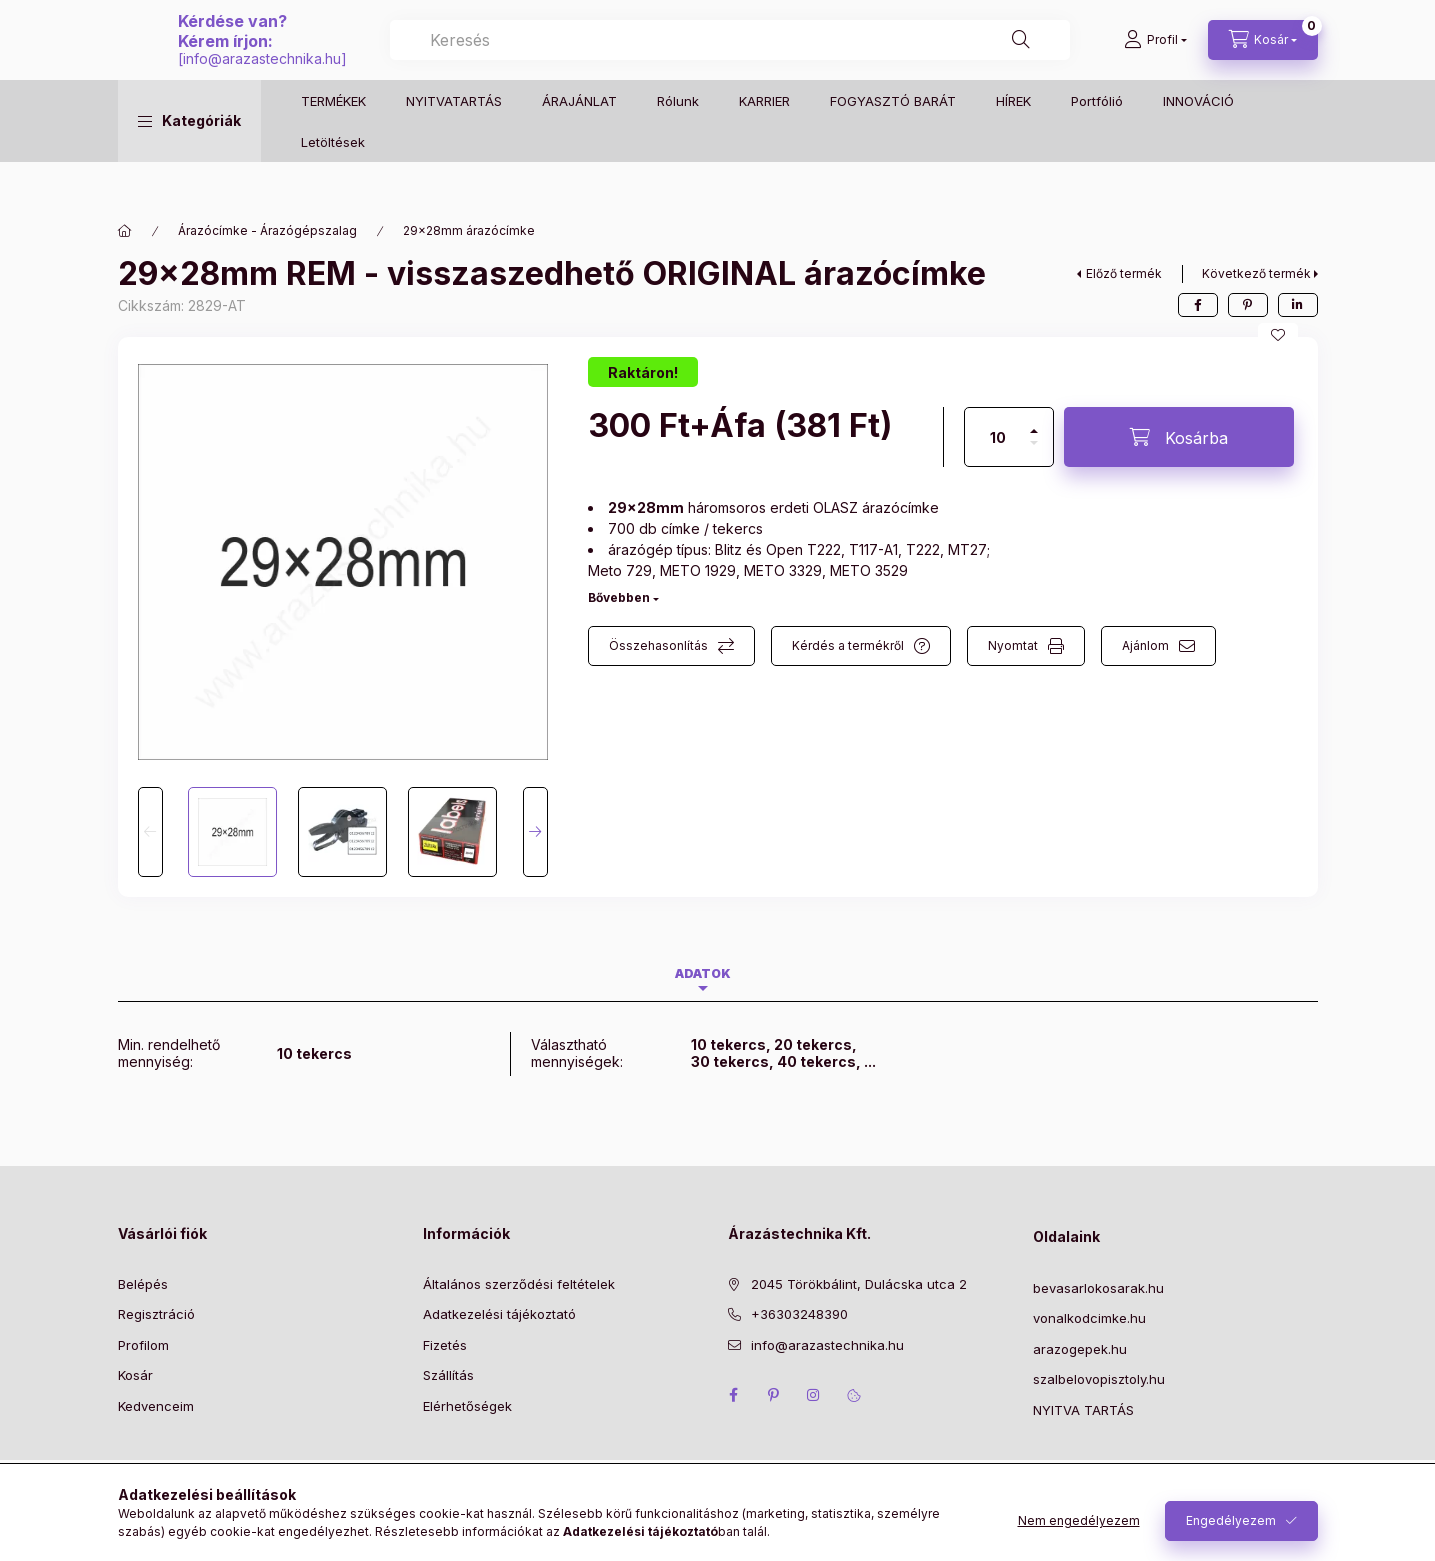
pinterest (774, 1395)
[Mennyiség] (998, 437)
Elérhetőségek (467, 1406)
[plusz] (1034, 422)
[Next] (535, 832)
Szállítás (448, 1375)
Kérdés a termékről (848, 645)
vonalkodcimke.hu (1089, 1318)
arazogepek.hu (1080, 1349)
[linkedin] (1298, 305)
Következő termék (1256, 273)
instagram (814, 1395)
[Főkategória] (125, 231)
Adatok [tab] (703, 973)
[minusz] (1034, 451)
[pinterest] (1248, 305)
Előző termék (1124, 273)
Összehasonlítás (658, 645)
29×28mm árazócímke (469, 230)
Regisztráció (156, 1314)
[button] (189, 161)
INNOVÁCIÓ (1198, 140)
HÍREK (1013, 140)
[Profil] (1155, 60)
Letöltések (333, 181)
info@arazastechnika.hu (656, 78)
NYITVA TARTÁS (1083, 1410)
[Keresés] (1044, 60)
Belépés (143, 1284)
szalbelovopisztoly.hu (1099, 1379)
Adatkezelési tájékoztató (499, 1314)
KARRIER (764, 140)
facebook (734, 1395)
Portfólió (1097, 140)
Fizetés (445, 1345)
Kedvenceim (156, 1406)
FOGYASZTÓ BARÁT (893, 140)
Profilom (143, 1345)
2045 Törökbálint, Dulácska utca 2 (859, 1284)
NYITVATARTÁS (454, 140)
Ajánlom (1145, 645)
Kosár (135, 1375)
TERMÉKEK (333, 140)
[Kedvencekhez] (1278, 335)
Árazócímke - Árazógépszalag (267, 230)
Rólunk (678, 140)
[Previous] (150, 832)
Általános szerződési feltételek (519, 1284)
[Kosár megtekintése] (1263, 60)
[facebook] (1198, 305)
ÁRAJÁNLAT (579, 140)
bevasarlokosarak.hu (1098, 1288)
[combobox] (926, 60)
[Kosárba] (1179, 437)
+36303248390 (799, 1314)
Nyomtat (1013, 645)
